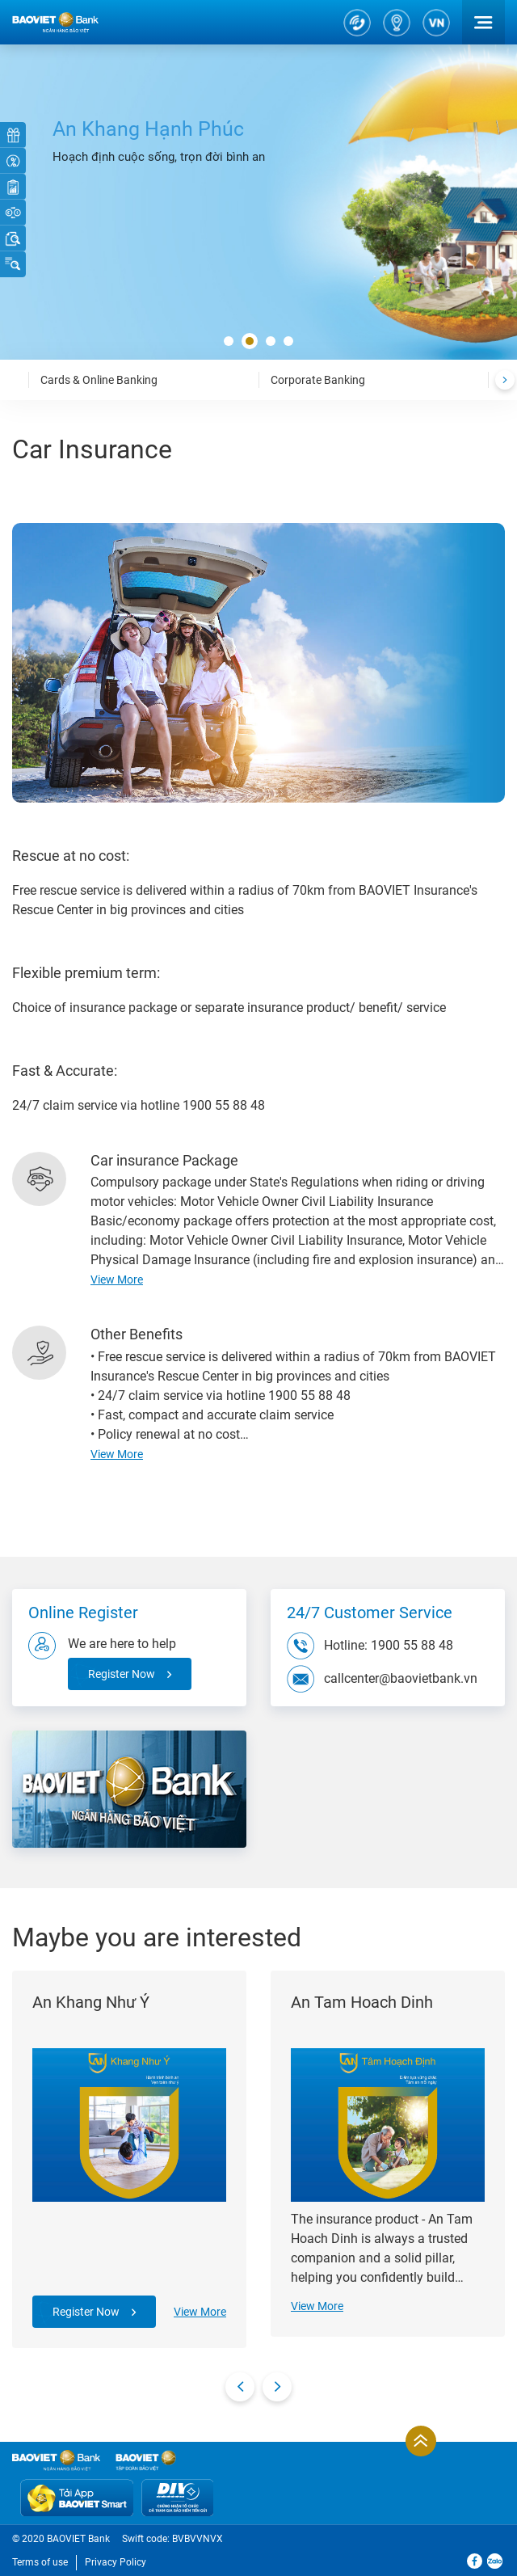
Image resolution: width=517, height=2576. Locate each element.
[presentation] (505, 380)
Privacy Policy (115, 2562)
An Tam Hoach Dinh (362, 2002)
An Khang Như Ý (90, 2002)
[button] (228, 342)
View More (200, 2311)
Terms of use (40, 2562)
